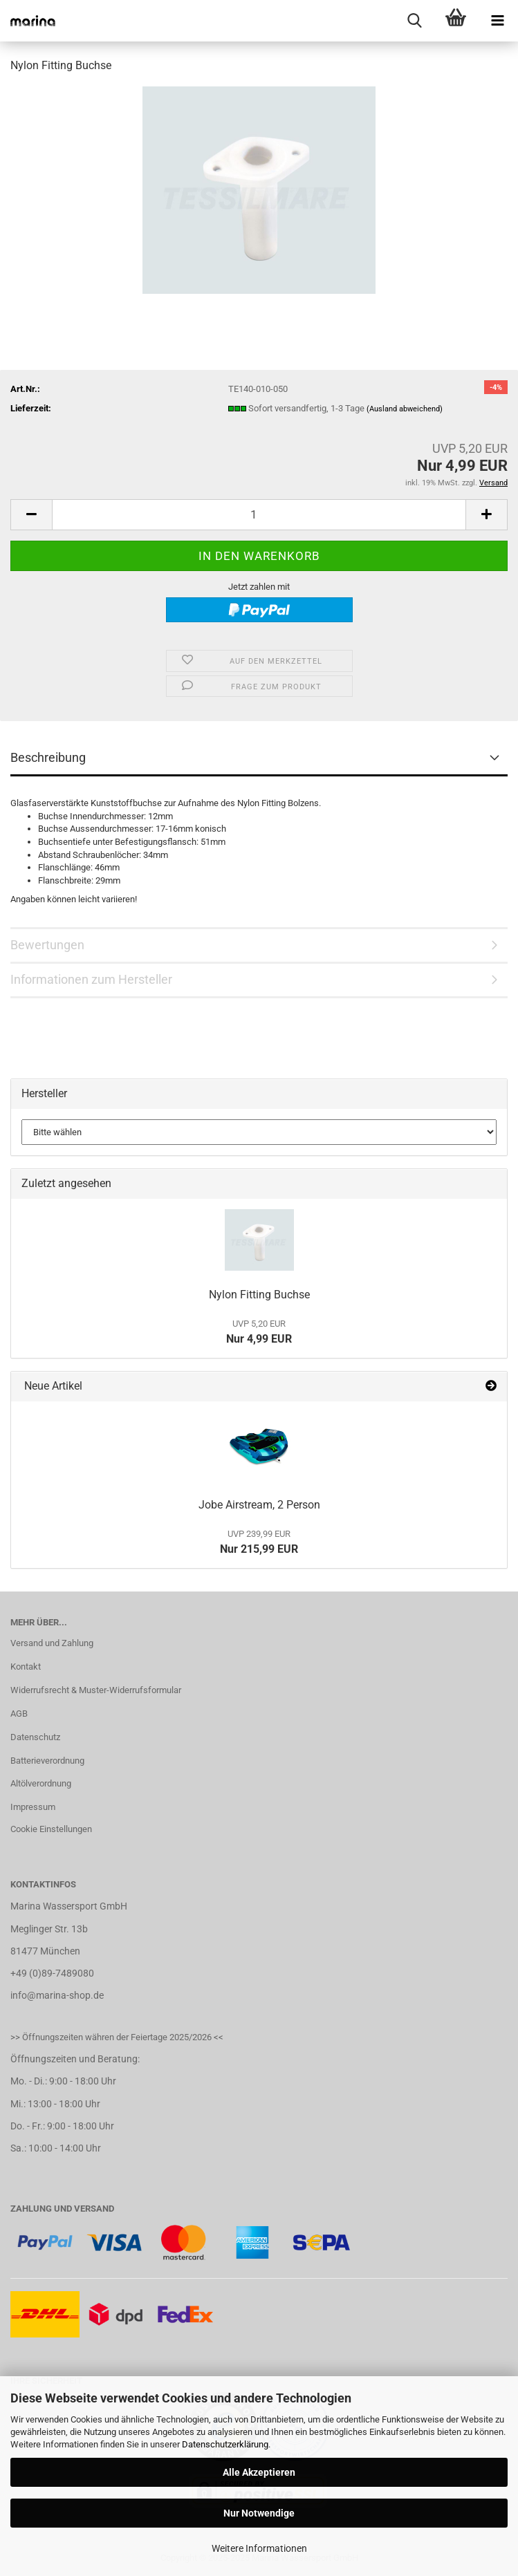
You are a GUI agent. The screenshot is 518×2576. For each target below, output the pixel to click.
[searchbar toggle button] (414, 20)
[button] (31, 514)
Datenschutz (35, 1737)
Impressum (32, 1807)
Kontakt (25, 1666)
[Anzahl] (259, 514)
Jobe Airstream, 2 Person (259, 1504)
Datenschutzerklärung (225, 2444)
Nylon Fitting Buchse (259, 1294)
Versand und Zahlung (51, 1643)
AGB (19, 1713)
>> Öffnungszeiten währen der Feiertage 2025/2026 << (116, 2037)
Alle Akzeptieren (259, 2472)
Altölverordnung (40, 1783)
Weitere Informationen (259, 2548)
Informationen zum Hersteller (91, 979)
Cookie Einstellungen (51, 1829)
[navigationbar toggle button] (497, 20)
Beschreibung (48, 757)
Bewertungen (47, 944)
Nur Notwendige (259, 2513)
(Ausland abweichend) (405, 408)
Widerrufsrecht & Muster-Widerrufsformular (95, 1690)
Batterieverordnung (47, 1760)
